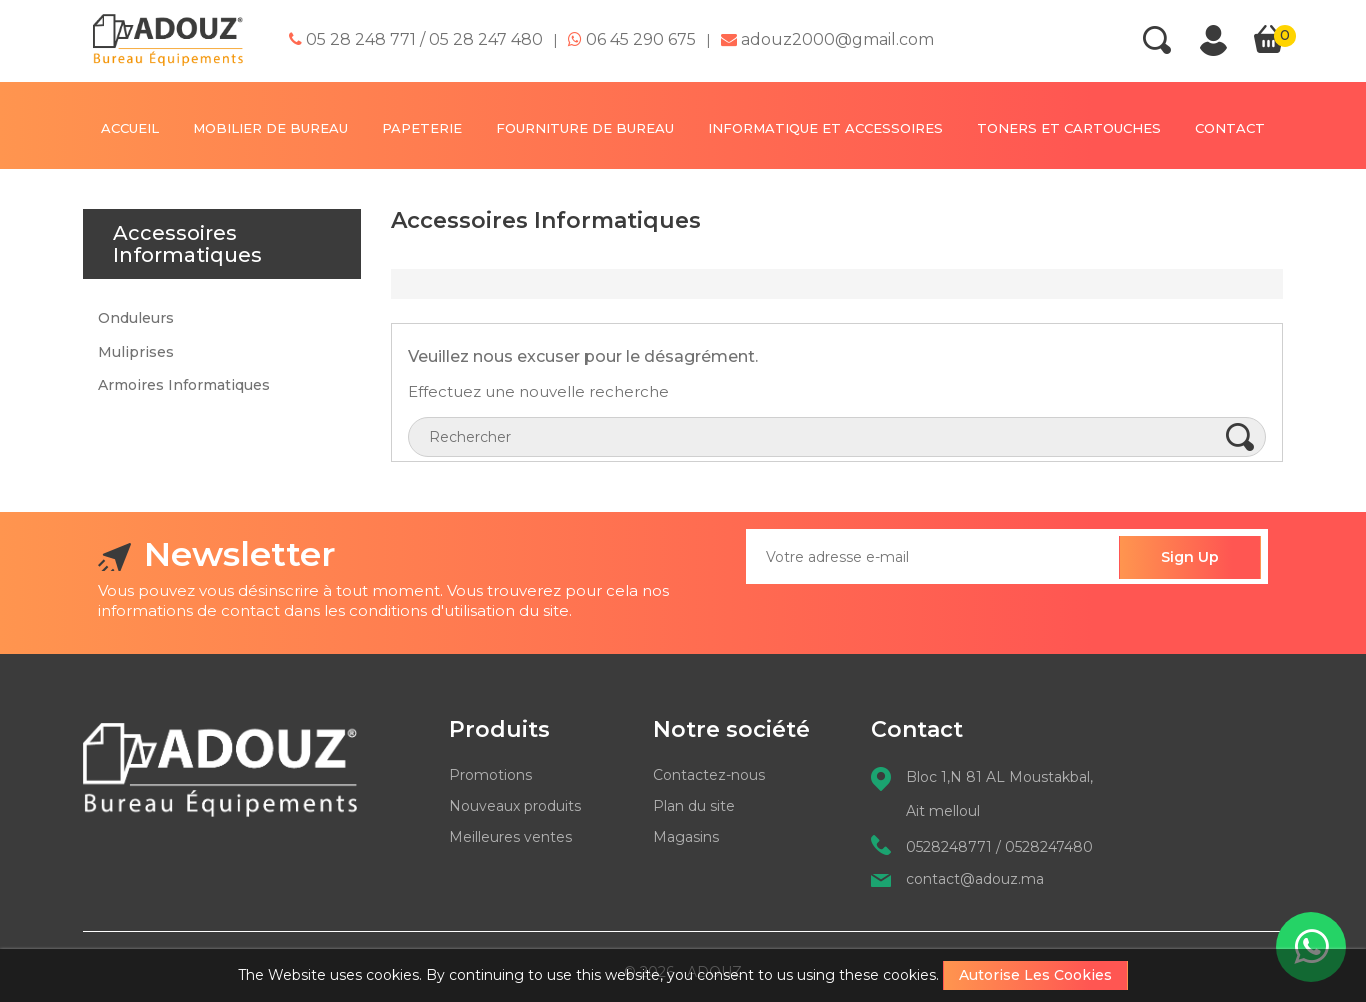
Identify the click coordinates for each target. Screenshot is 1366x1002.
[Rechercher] (837, 437)
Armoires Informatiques (184, 385)
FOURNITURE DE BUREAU (585, 128)
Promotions (490, 775)
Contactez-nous (709, 775)
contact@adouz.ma (975, 879)
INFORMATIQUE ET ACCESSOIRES (825, 128)
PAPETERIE (422, 128)
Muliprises (136, 352)
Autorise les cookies (1035, 975)
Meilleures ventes (510, 837)
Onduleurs (136, 318)
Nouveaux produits (515, 806)
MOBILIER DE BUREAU (270, 128)
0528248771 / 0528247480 (999, 847)
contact (1230, 128)
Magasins (686, 837)
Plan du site (694, 806)
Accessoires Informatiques (187, 244)
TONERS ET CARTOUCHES (1069, 128)
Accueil (130, 128)
